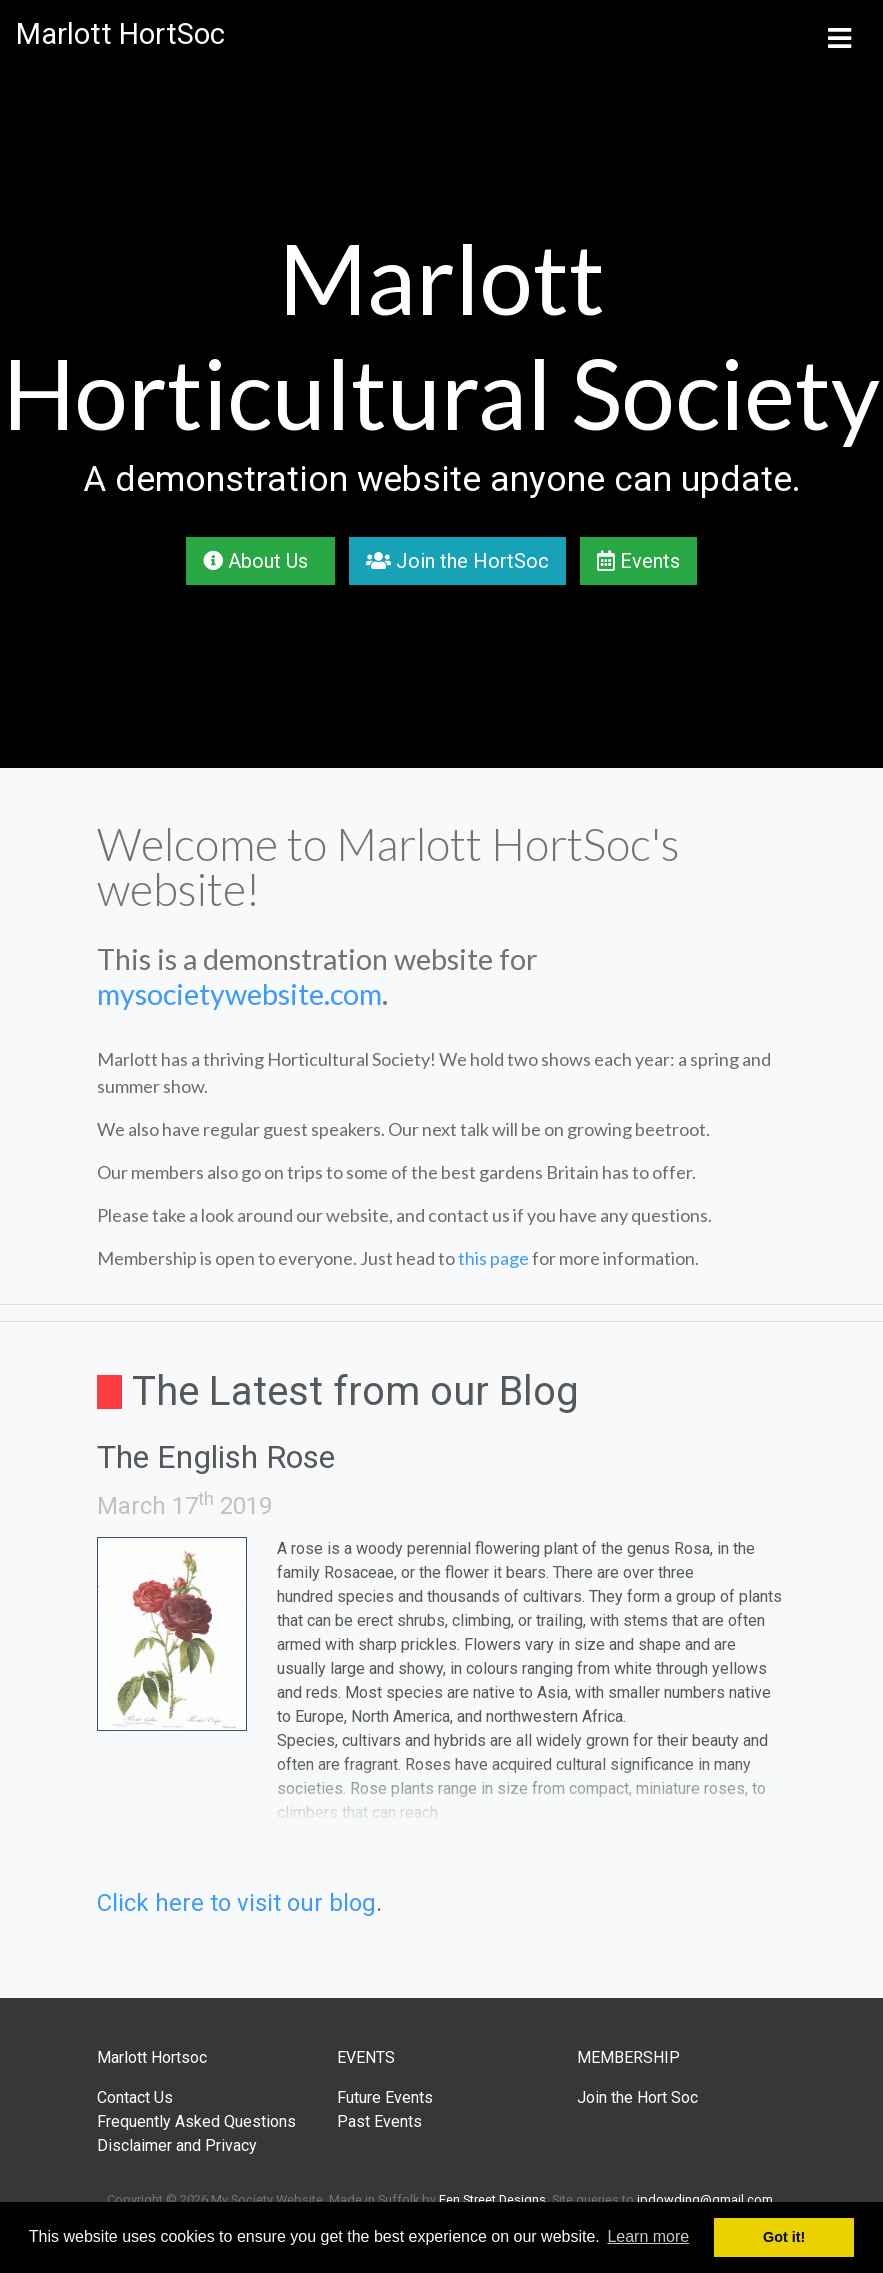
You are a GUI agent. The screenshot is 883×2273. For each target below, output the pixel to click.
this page (493, 1258)
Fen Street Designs (492, 2199)
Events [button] (638, 561)
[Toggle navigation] (839, 35)
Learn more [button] (648, 2236)
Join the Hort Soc (637, 2097)
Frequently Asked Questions (196, 2121)
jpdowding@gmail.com (705, 2199)
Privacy (231, 2145)
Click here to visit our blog (236, 1903)
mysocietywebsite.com (239, 994)
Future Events (385, 2097)
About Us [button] (260, 561)
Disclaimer (134, 2145)
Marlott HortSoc (120, 34)
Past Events (379, 2121)
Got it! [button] (784, 2237)
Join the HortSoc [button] (457, 561)
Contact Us (135, 2097)
